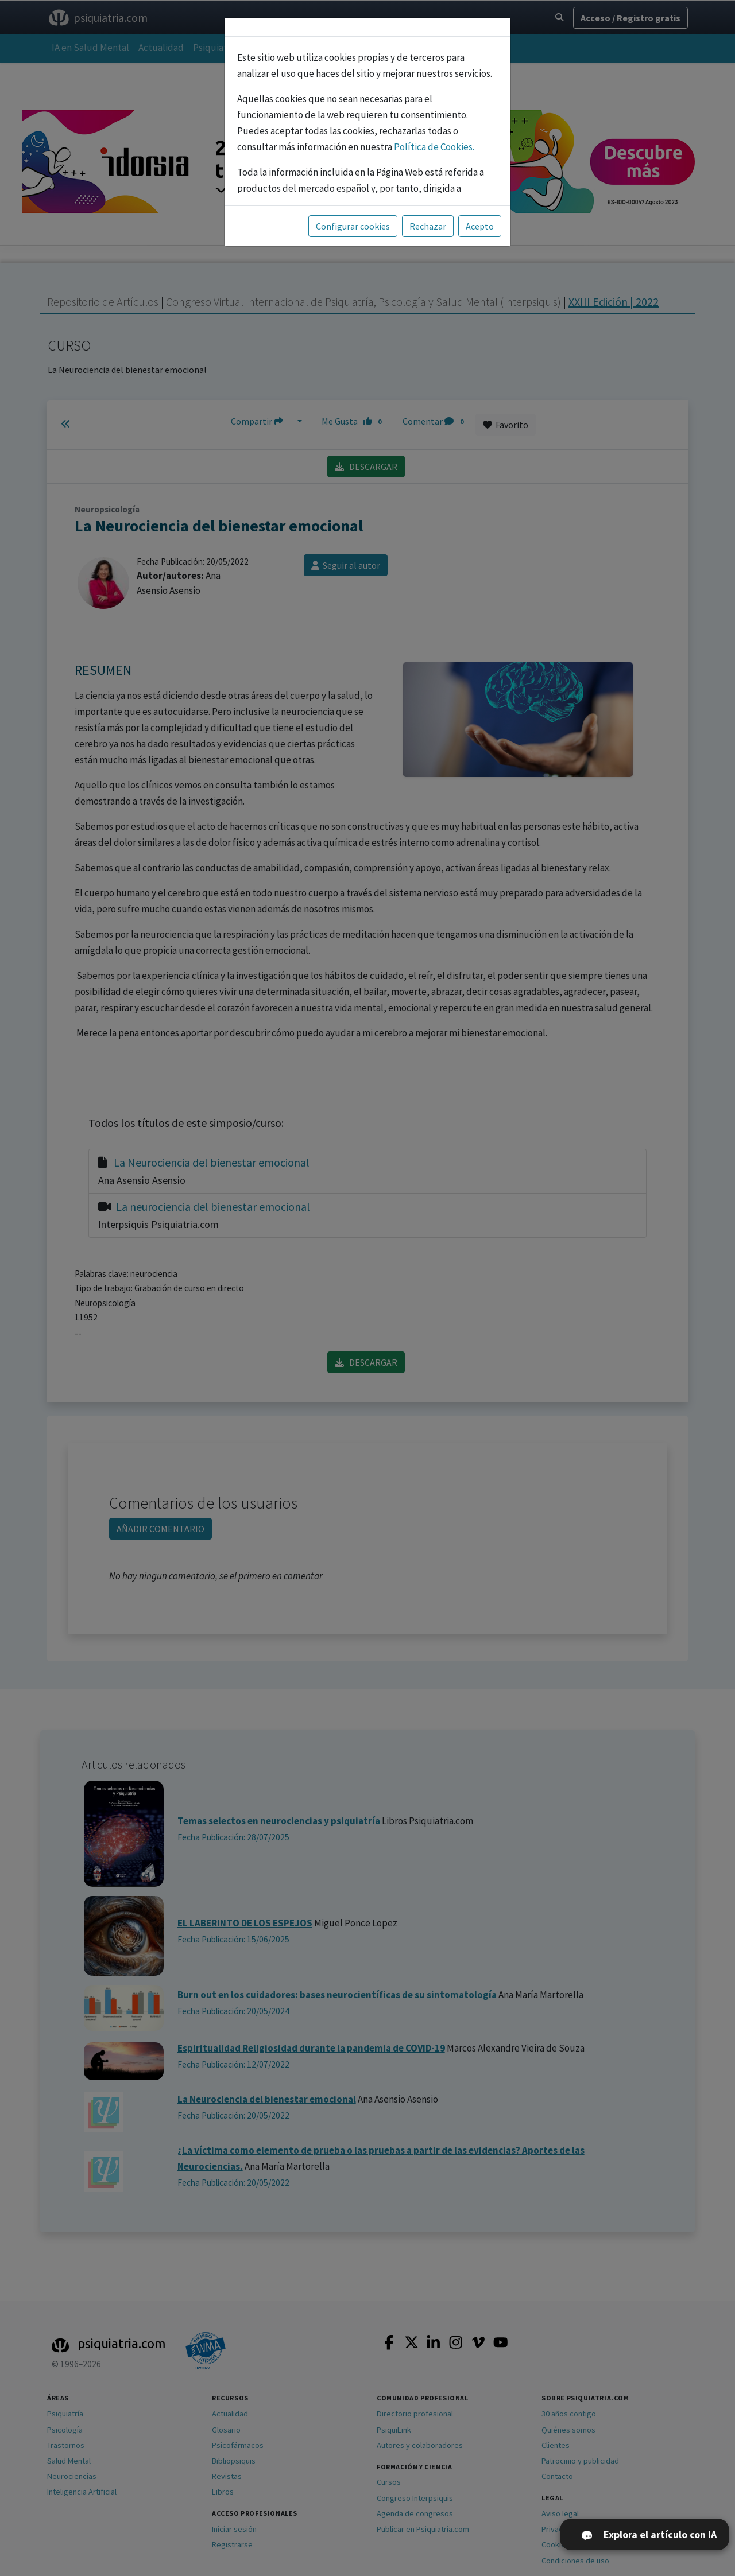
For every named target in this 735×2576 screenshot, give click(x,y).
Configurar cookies (353, 226)
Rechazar (427, 226)
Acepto (480, 226)
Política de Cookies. (434, 147)
